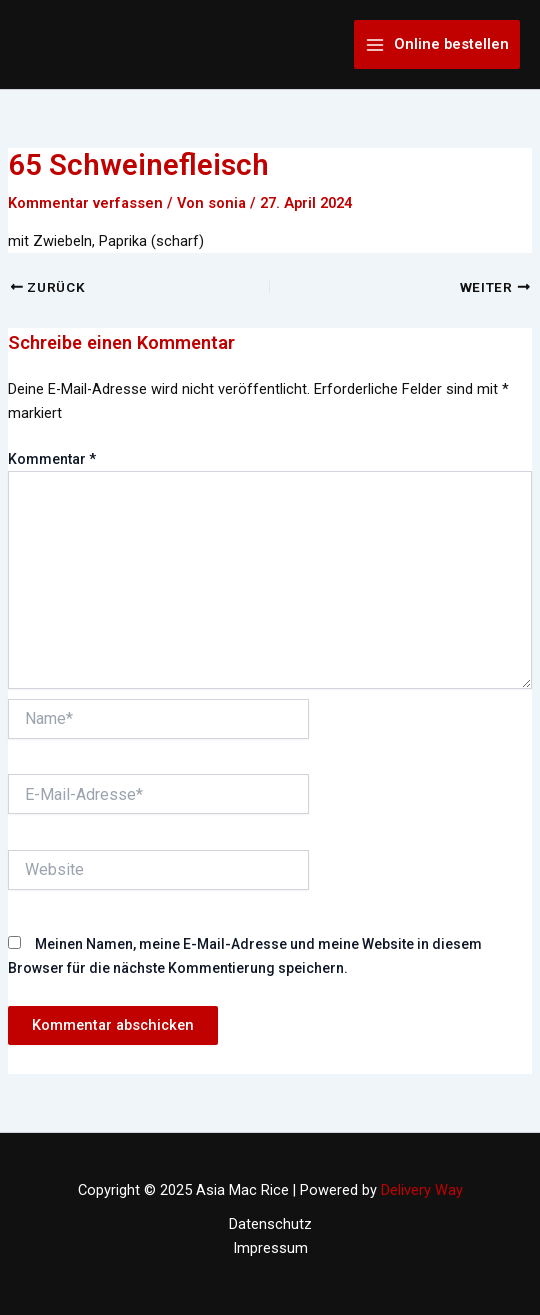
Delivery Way (422, 1190)
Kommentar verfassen (85, 203)
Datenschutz (270, 1224)
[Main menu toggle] (437, 44)
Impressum (270, 1248)
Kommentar (52, 459)
